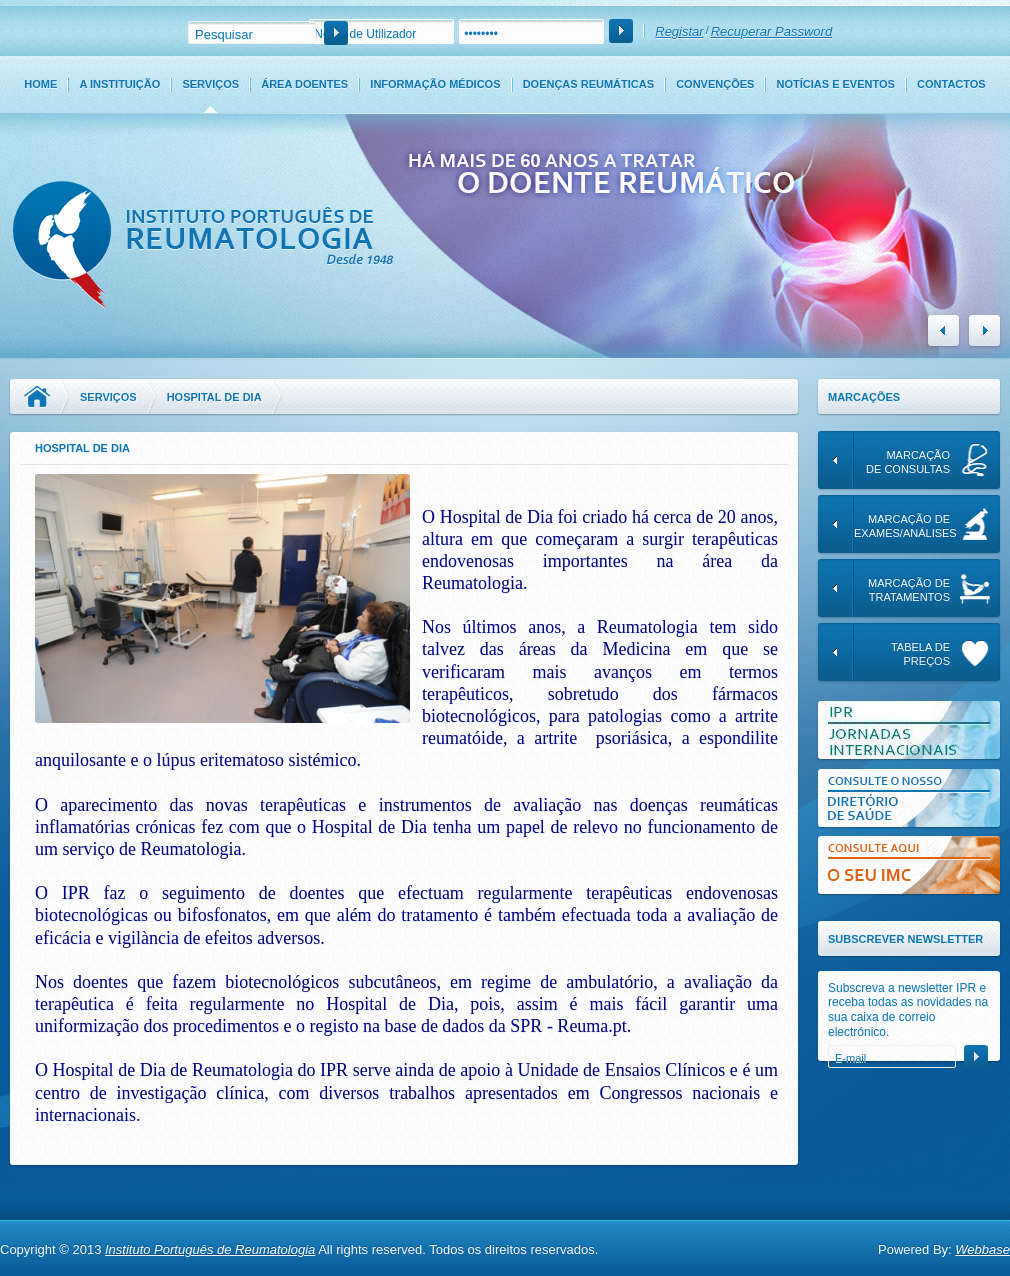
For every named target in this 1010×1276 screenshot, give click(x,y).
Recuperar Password (771, 31)
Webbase (982, 1249)
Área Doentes (304, 84)
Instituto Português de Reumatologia (210, 1249)
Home (40, 84)
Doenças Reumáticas (588, 84)
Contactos (951, 84)
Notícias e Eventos (836, 84)
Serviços (210, 84)
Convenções (715, 84)
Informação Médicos (435, 84)
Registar (679, 31)
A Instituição (119, 84)
